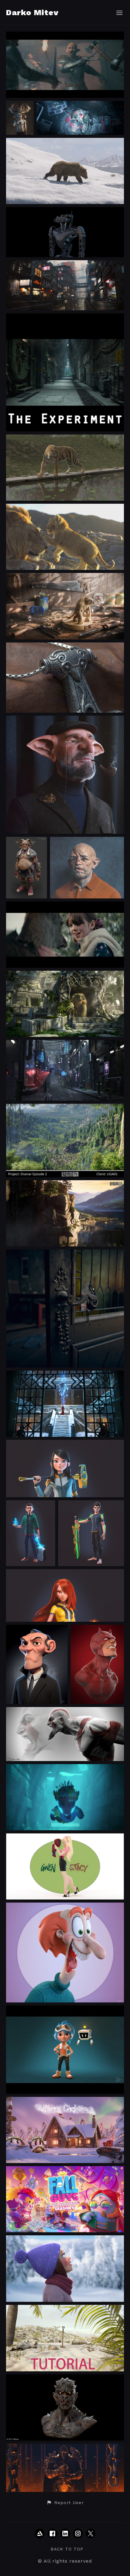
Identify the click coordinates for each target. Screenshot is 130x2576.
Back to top (67, 2549)
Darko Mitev (32, 12)
